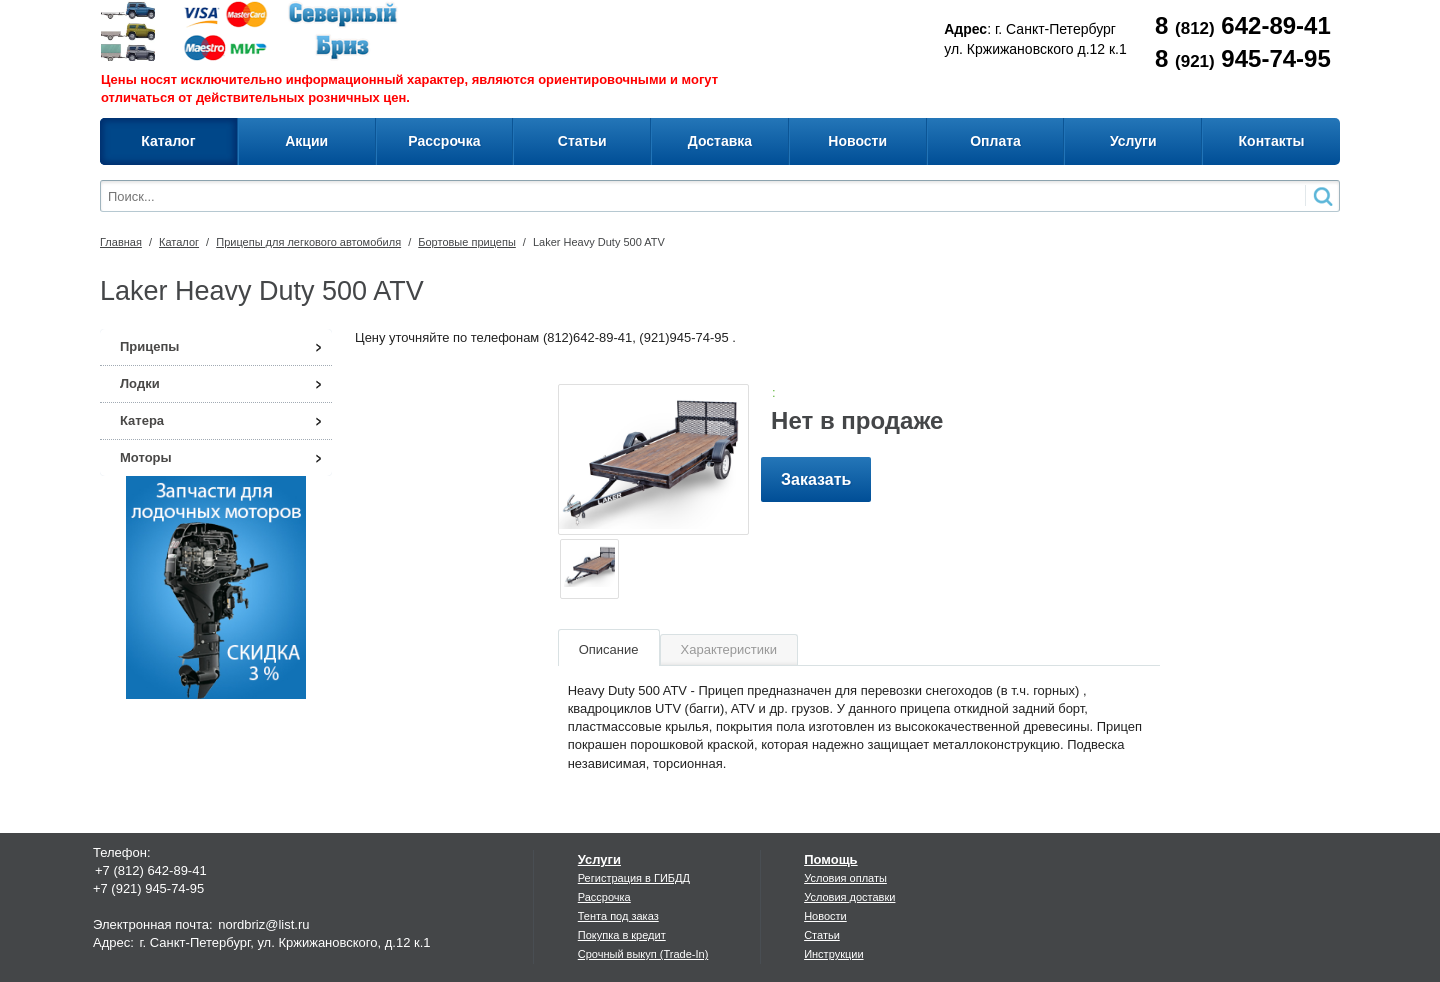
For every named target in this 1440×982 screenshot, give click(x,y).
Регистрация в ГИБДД (634, 878)
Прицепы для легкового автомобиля (308, 242)
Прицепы (149, 346)
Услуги (599, 859)
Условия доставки (849, 897)
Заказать (816, 479)
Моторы (146, 457)
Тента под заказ (618, 916)
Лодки (140, 383)
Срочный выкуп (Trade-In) (643, 954)
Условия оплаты (845, 878)
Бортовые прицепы (467, 242)
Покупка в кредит (622, 935)
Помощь (830, 859)
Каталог (179, 242)
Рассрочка (604, 897)
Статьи (822, 935)
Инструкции (833, 954)
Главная (121, 242)
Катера (142, 420)
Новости (825, 916)
